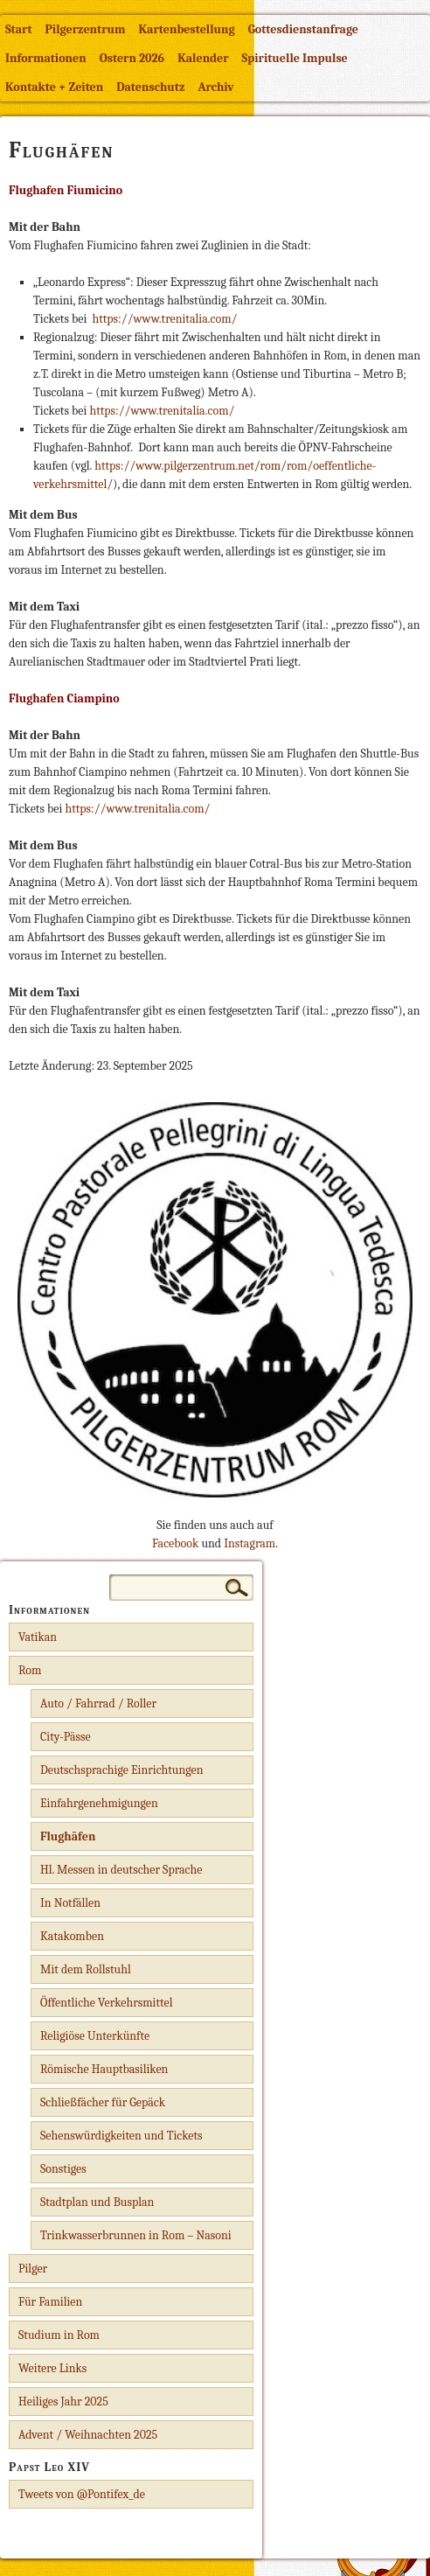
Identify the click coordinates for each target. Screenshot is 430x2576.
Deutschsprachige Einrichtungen (122, 1770)
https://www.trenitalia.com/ (164, 318)
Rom (29, 1670)
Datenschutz (150, 87)
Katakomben (72, 1936)
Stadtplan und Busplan (97, 2202)
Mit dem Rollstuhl (85, 1969)
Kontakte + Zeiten (54, 87)
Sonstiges (63, 2168)
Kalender (202, 58)
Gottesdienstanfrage (303, 29)
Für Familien (50, 2301)
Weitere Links (52, 2368)
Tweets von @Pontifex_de (81, 2494)
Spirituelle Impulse (295, 58)
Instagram (249, 1543)
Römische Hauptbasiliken (104, 2069)
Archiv (215, 87)
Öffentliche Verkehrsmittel (106, 2002)
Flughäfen (67, 1836)
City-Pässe (65, 1736)
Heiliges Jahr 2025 (63, 2401)
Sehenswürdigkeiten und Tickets (121, 2135)
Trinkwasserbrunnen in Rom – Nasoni (136, 2235)
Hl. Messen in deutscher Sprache (121, 1869)
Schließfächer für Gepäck (102, 2102)
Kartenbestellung (187, 29)
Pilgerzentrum (85, 29)
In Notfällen (70, 1902)
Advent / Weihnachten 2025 (87, 2434)
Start (18, 29)
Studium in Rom (59, 2335)
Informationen (46, 58)
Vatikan (37, 1637)
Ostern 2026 (132, 58)
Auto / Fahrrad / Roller (98, 1703)
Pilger (32, 2268)
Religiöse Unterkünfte (94, 2035)
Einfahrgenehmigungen (99, 1803)
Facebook (175, 1543)
